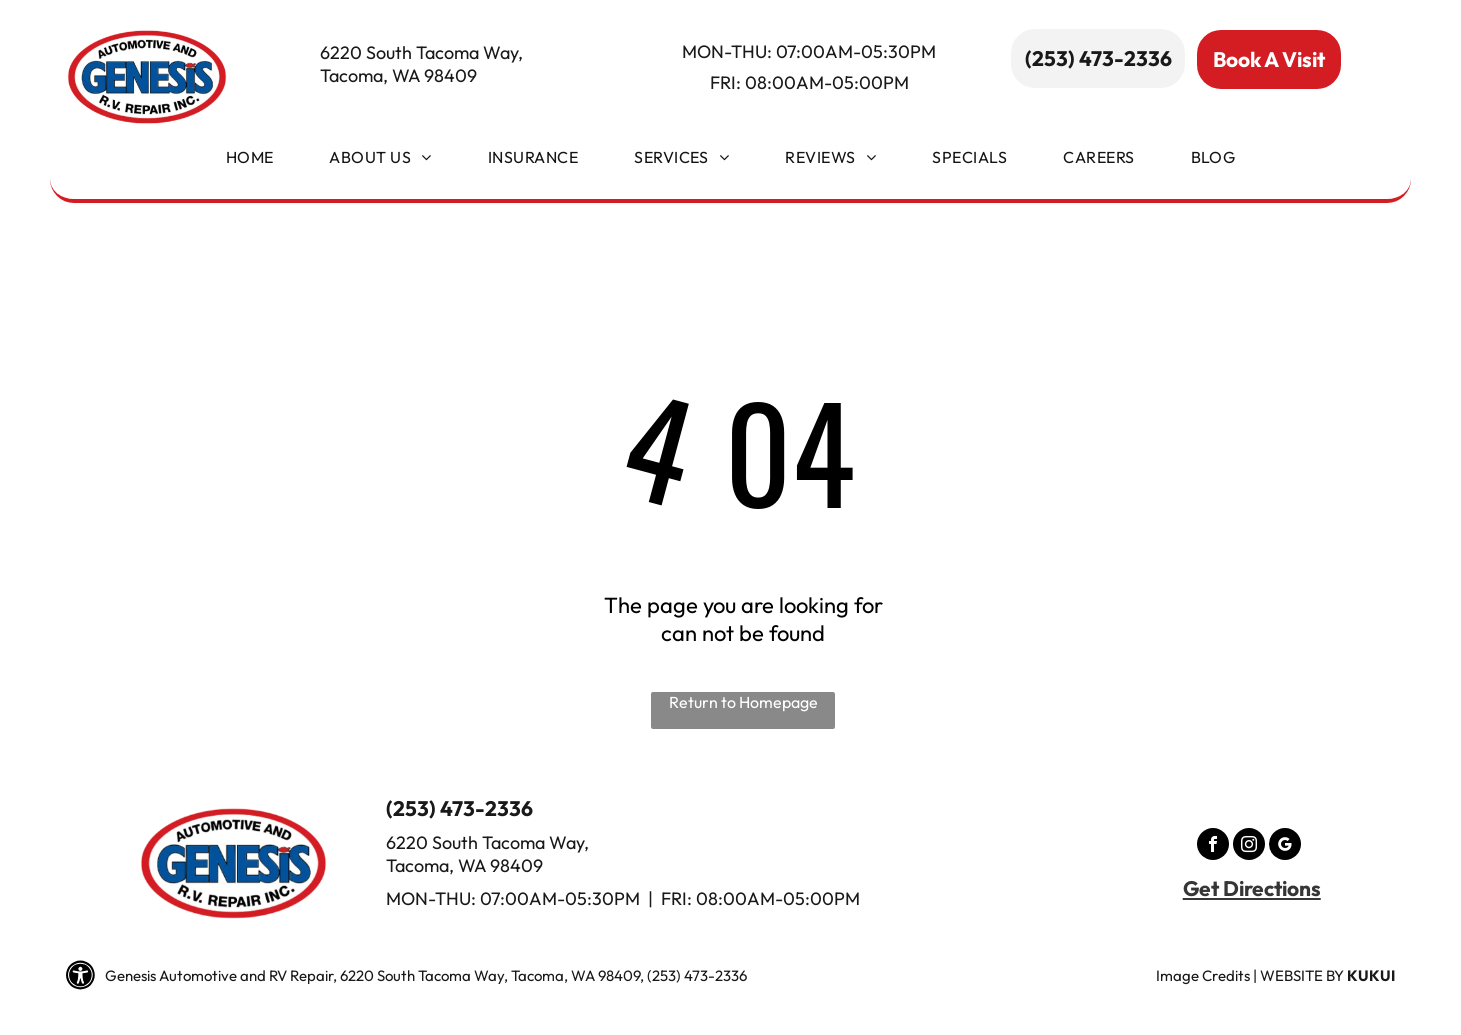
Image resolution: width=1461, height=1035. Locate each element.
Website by (1302, 975)
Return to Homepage (743, 702)
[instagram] (1249, 846)
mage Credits (1205, 975)
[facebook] (1213, 846)
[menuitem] (250, 162)
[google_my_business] (1285, 846)
